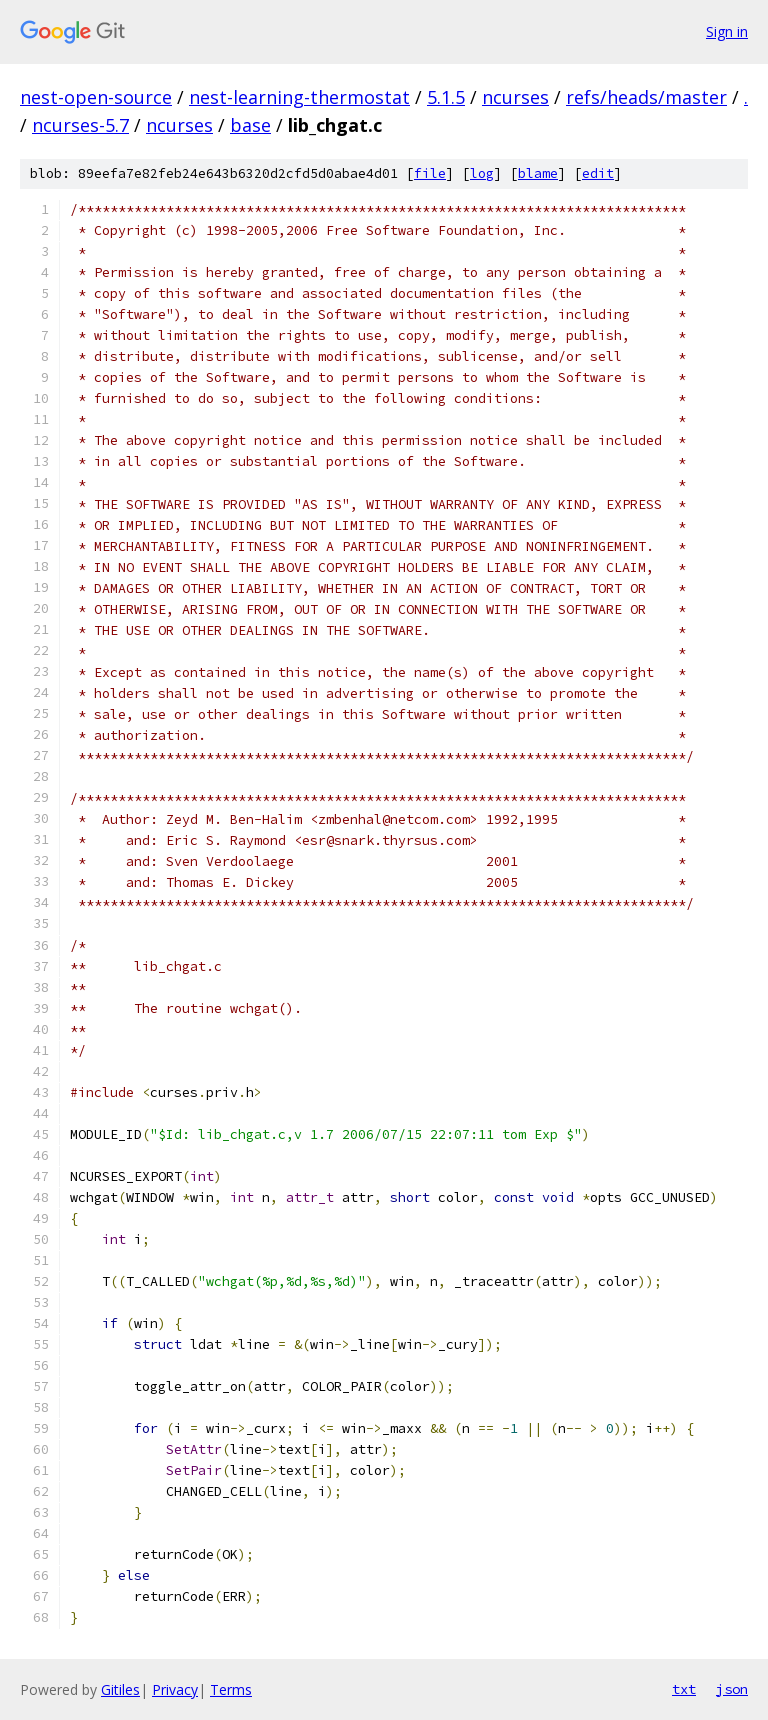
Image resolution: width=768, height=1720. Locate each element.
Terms (231, 1689)
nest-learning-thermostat (299, 97)
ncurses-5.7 (80, 125)
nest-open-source (96, 97)
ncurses (515, 97)
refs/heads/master (646, 97)
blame (538, 173)
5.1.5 (446, 97)
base (250, 125)
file (430, 173)
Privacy (175, 1689)
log (482, 173)
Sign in (727, 31)
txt (684, 1689)
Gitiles (120, 1689)
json (732, 1689)
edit (598, 173)
